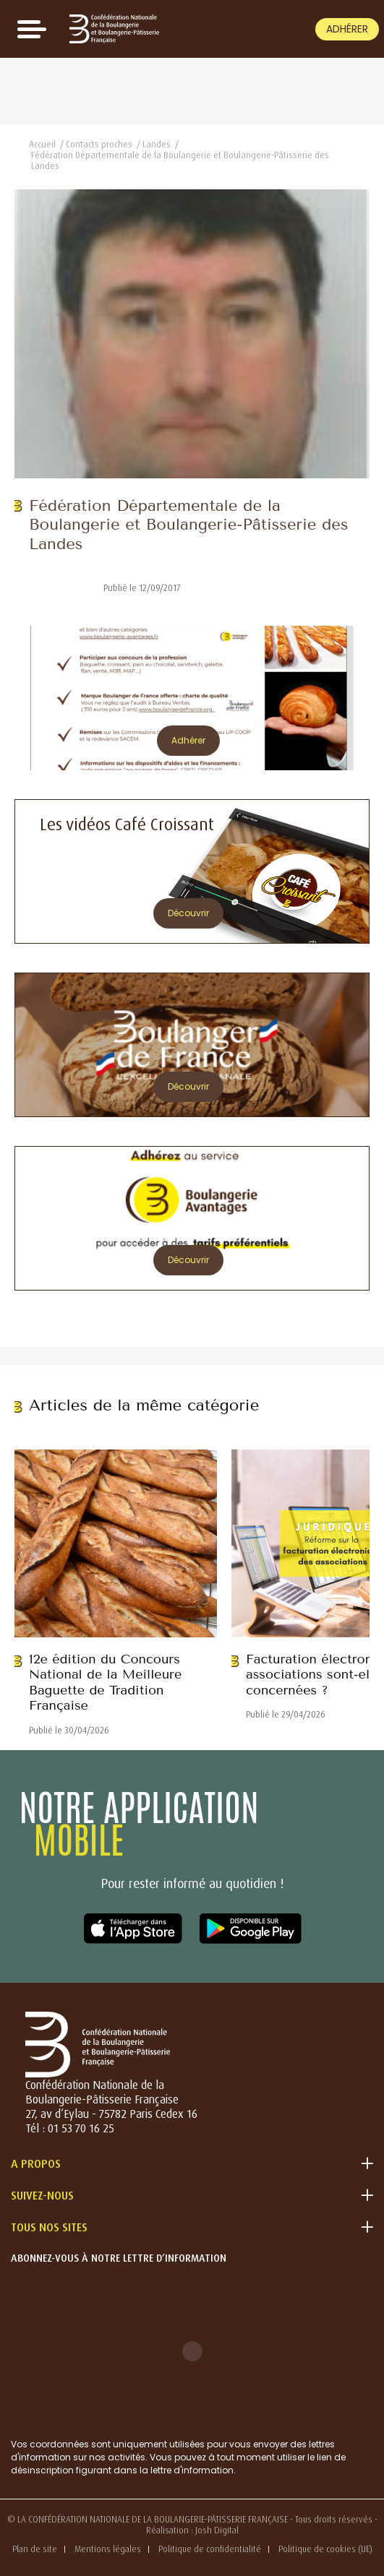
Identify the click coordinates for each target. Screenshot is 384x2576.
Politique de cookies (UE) (325, 2548)
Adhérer (347, 29)
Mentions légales (107, 2548)
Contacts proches (99, 144)
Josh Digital (217, 2530)
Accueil (42, 144)
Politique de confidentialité (209, 2548)
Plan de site (34, 2548)
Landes (156, 144)
